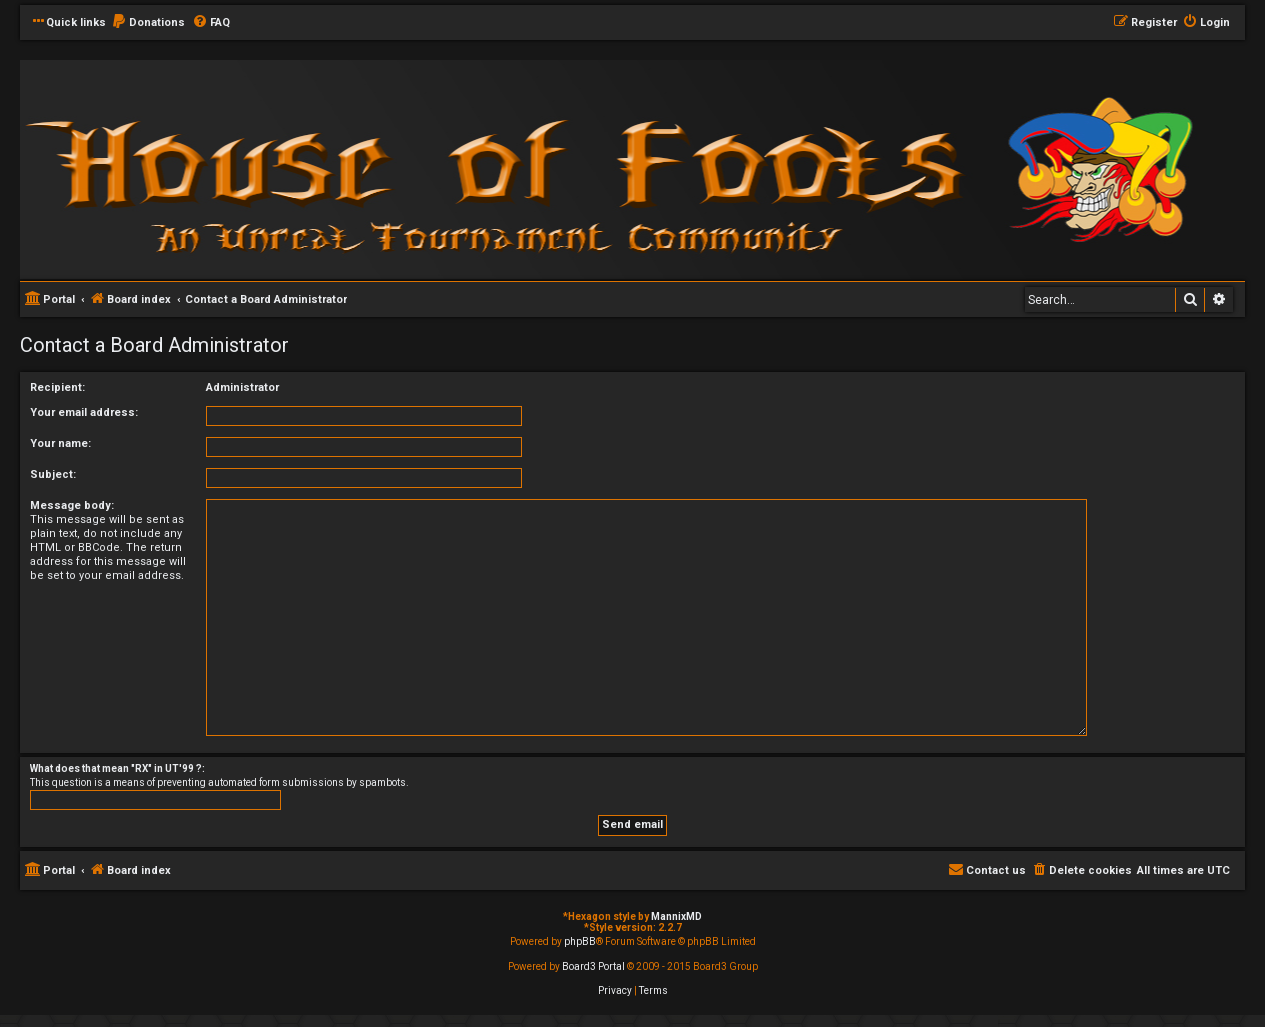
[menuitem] (148, 23)
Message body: (72, 505)
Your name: (60, 443)
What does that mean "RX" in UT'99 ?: (117, 768)
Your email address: (84, 412)
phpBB (580, 941)
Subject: (53, 474)
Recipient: (57, 387)
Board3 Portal (593, 966)
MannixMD (676, 916)
